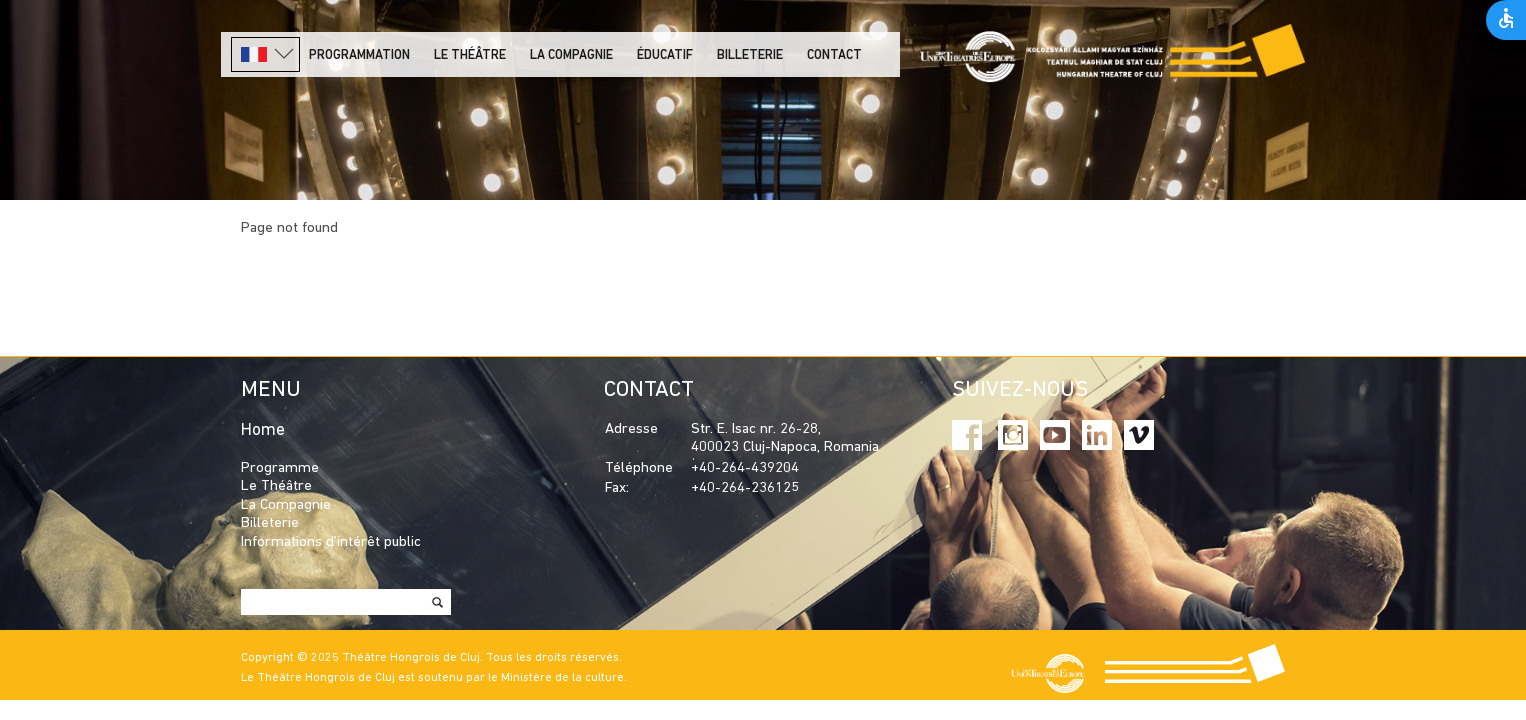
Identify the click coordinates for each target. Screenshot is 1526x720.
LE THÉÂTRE (470, 55)
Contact (834, 55)
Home (263, 430)
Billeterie (750, 55)
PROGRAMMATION (359, 55)
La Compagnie (571, 55)
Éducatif (665, 55)
